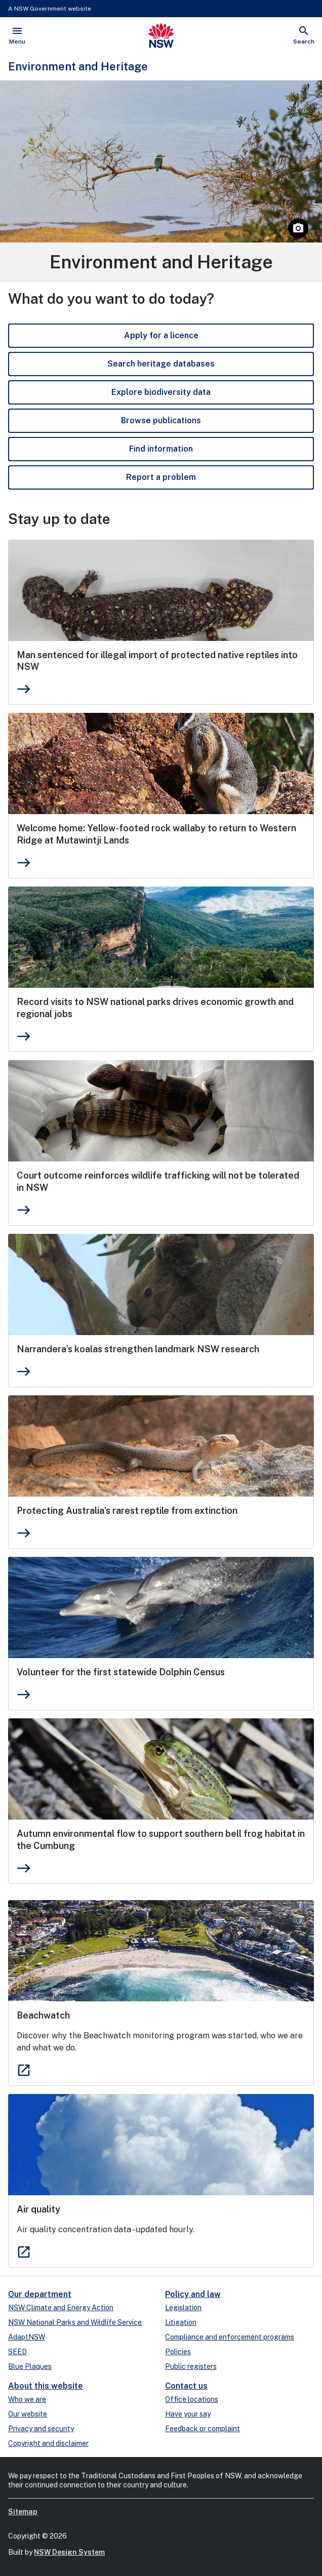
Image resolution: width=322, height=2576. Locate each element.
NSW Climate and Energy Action (60, 2308)
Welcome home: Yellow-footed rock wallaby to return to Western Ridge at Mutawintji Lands (156, 834)
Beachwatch (43, 2015)
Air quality (38, 2209)
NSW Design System (69, 2552)
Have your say (188, 2414)
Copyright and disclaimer (48, 2443)
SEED (17, 2352)
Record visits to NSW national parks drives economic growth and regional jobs (155, 1007)
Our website (27, 2414)
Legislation (183, 2308)
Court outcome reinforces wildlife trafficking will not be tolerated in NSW (158, 1181)
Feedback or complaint (202, 2429)
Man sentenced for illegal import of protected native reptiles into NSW (157, 661)
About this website (45, 2386)
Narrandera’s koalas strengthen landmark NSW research (138, 1349)
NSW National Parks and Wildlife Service (75, 2322)
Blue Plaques (30, 2366)
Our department (39, 2294)
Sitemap (22, 2512)
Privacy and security (41, 2429)
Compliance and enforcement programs (229, 2337)
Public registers (191, 2366)
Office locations (191, 2399)
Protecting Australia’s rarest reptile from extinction (127, 1510)
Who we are (27, 2399)
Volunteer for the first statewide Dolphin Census (121, 1672)
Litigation (180, 2322)
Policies (178, 2352)
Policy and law (193, 2294)
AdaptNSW (26, 2337)
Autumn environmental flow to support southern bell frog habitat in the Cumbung (161, 1839)
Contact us (186, 2386)
